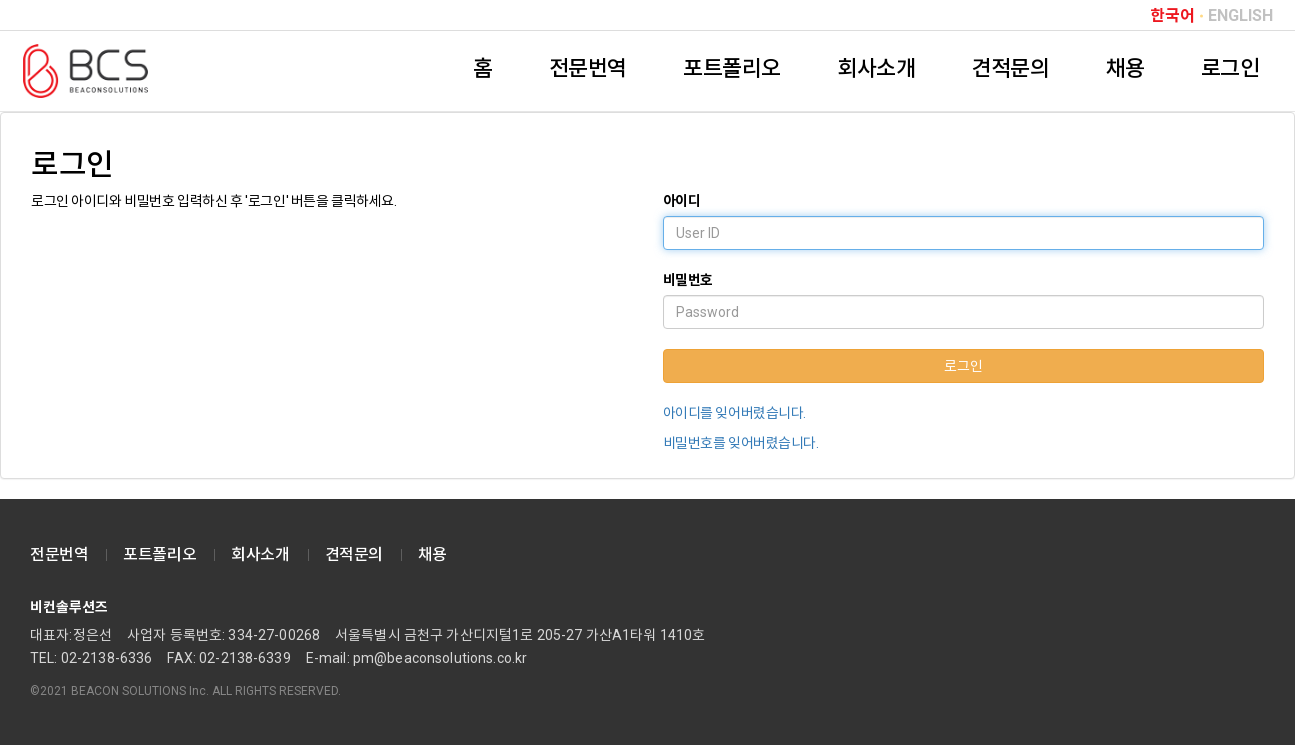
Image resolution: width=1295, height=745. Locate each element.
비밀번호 (688, 280)
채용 (1125, 68)
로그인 (1230, 68)
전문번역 (588, 68)
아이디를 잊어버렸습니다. (735, 413)
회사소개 (876, 68)
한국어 (1172, 16)
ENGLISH (1240, 16)
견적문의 (1010, 68)
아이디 (682, 201)
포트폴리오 (732, 68)
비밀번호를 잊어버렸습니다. (741, 443)
